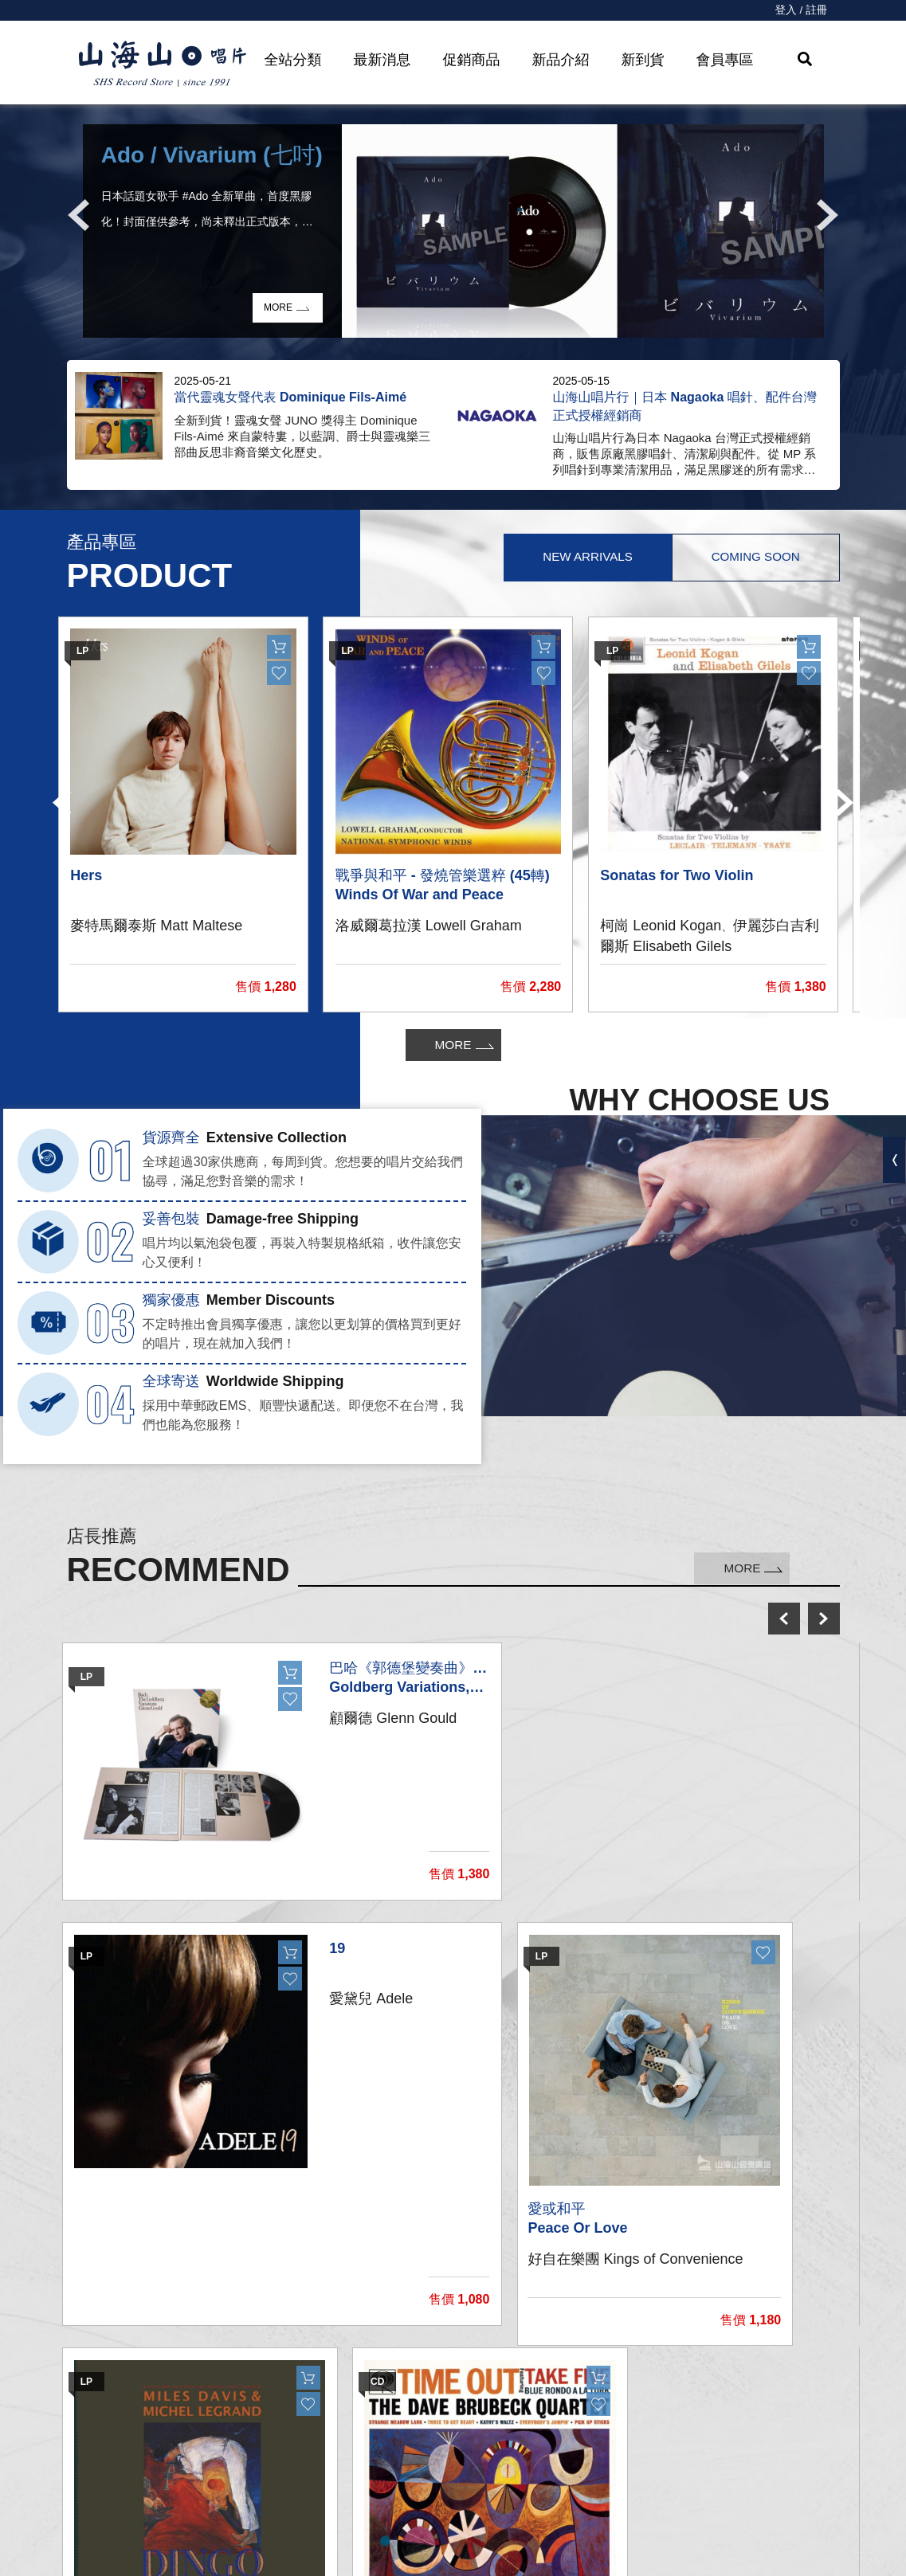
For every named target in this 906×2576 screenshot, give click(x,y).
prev (784, 1618)
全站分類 (293, 60)
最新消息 (382, 60)
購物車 (456, 2442)
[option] (453, 231)
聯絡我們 (462, 2410)
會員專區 (725, 60)
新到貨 (643, 60)
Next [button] (828, 215)
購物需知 (462, 2473)
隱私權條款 (469, 2505)
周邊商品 (274, 2505)
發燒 (262, 2442)
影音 (262, 2473)
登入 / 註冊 (801, 10)
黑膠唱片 (274, 2378)
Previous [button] (79, 215)
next (824, 1618)
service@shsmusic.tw (714, 2443)
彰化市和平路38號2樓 (694, 2410)
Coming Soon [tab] (751, 558)
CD (258, 2410)
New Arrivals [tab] (576, 558)
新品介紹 (561, 60)
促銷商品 (471, 60)
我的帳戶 (462, 2378)
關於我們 (651, 2378)
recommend (292, 2537)
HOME (162, 64)
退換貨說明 (469, 2537)
